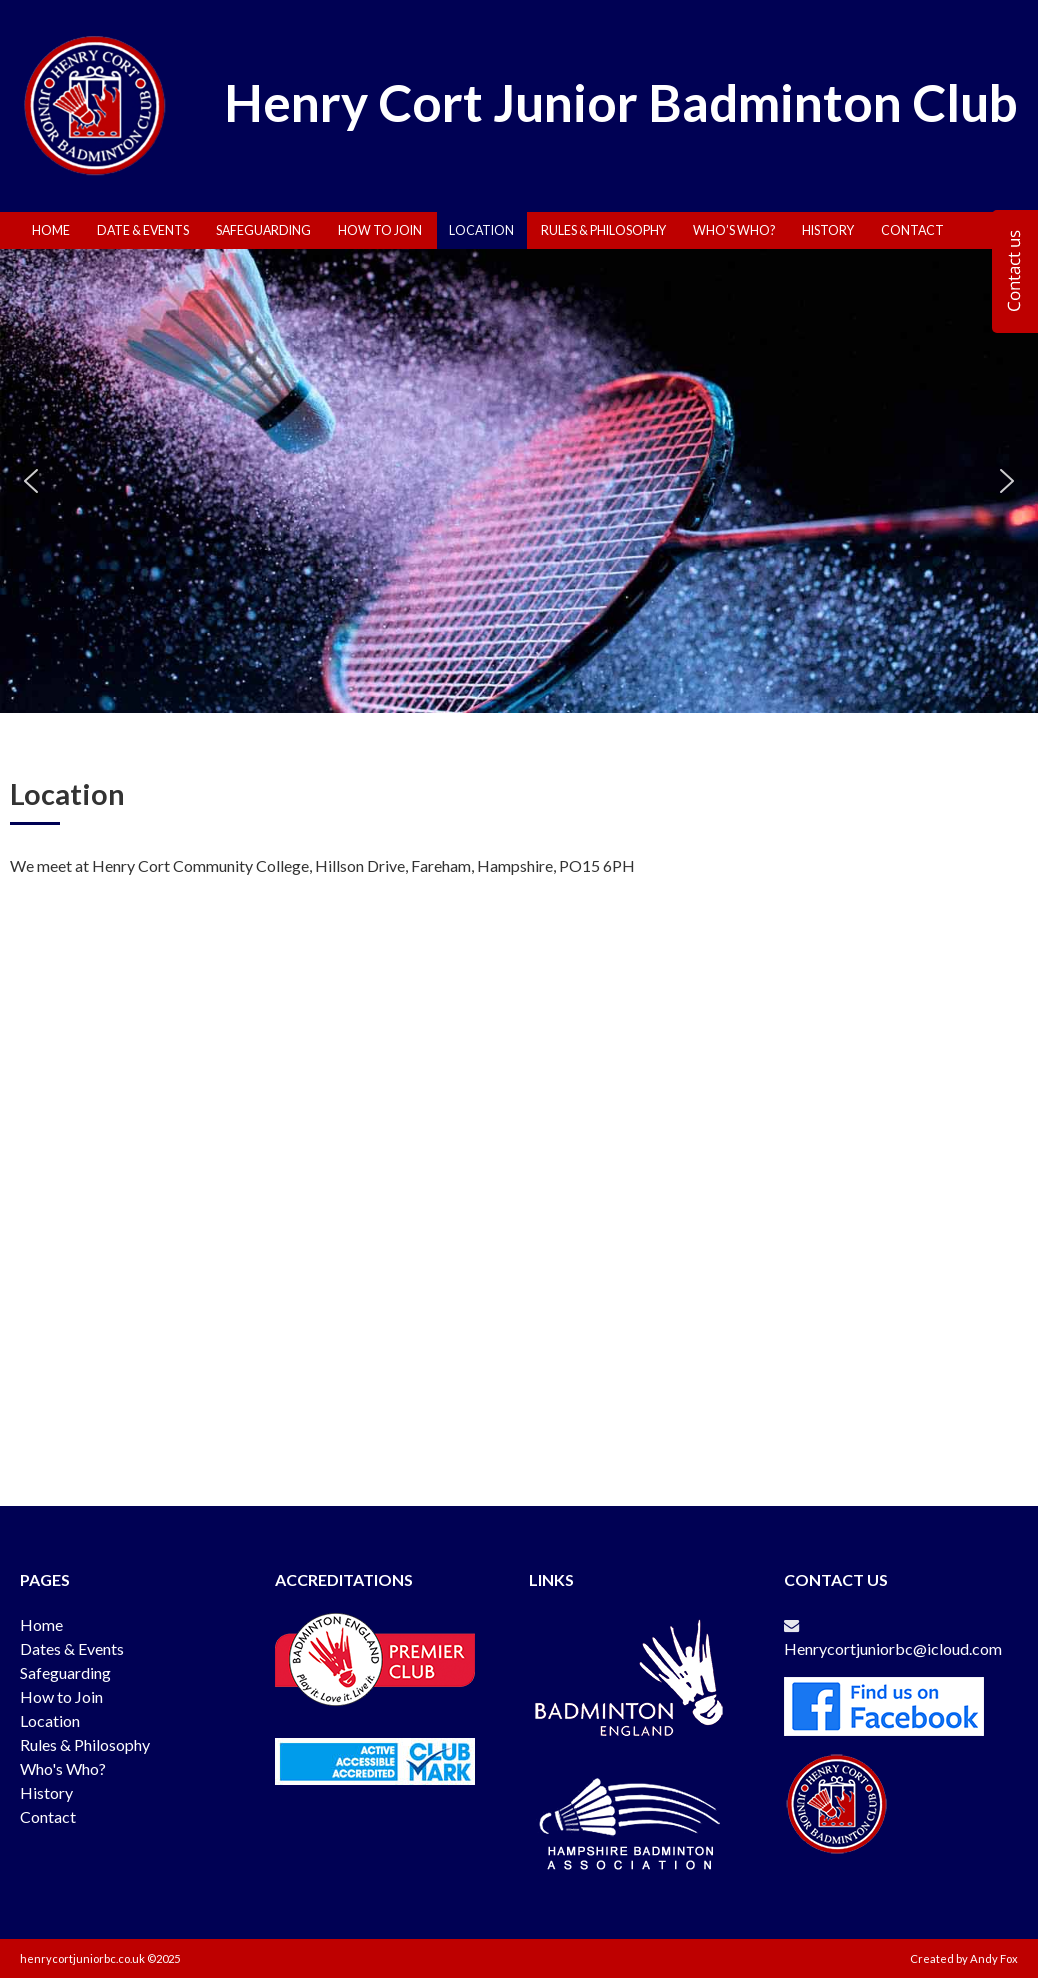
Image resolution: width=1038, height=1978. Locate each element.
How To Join (380, 230)
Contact (912, 230)
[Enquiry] (1015, 271)
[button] (31, 481)
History (828, 230)
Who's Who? (63, 1768)
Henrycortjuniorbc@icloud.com (896, 1648)
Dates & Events (72, 1648)
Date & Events (143, 230)
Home (51, 230)
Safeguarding (263, 230)
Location (481, 230)
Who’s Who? (734, 230)
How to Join (61, 1696)
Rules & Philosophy (603, 230)
